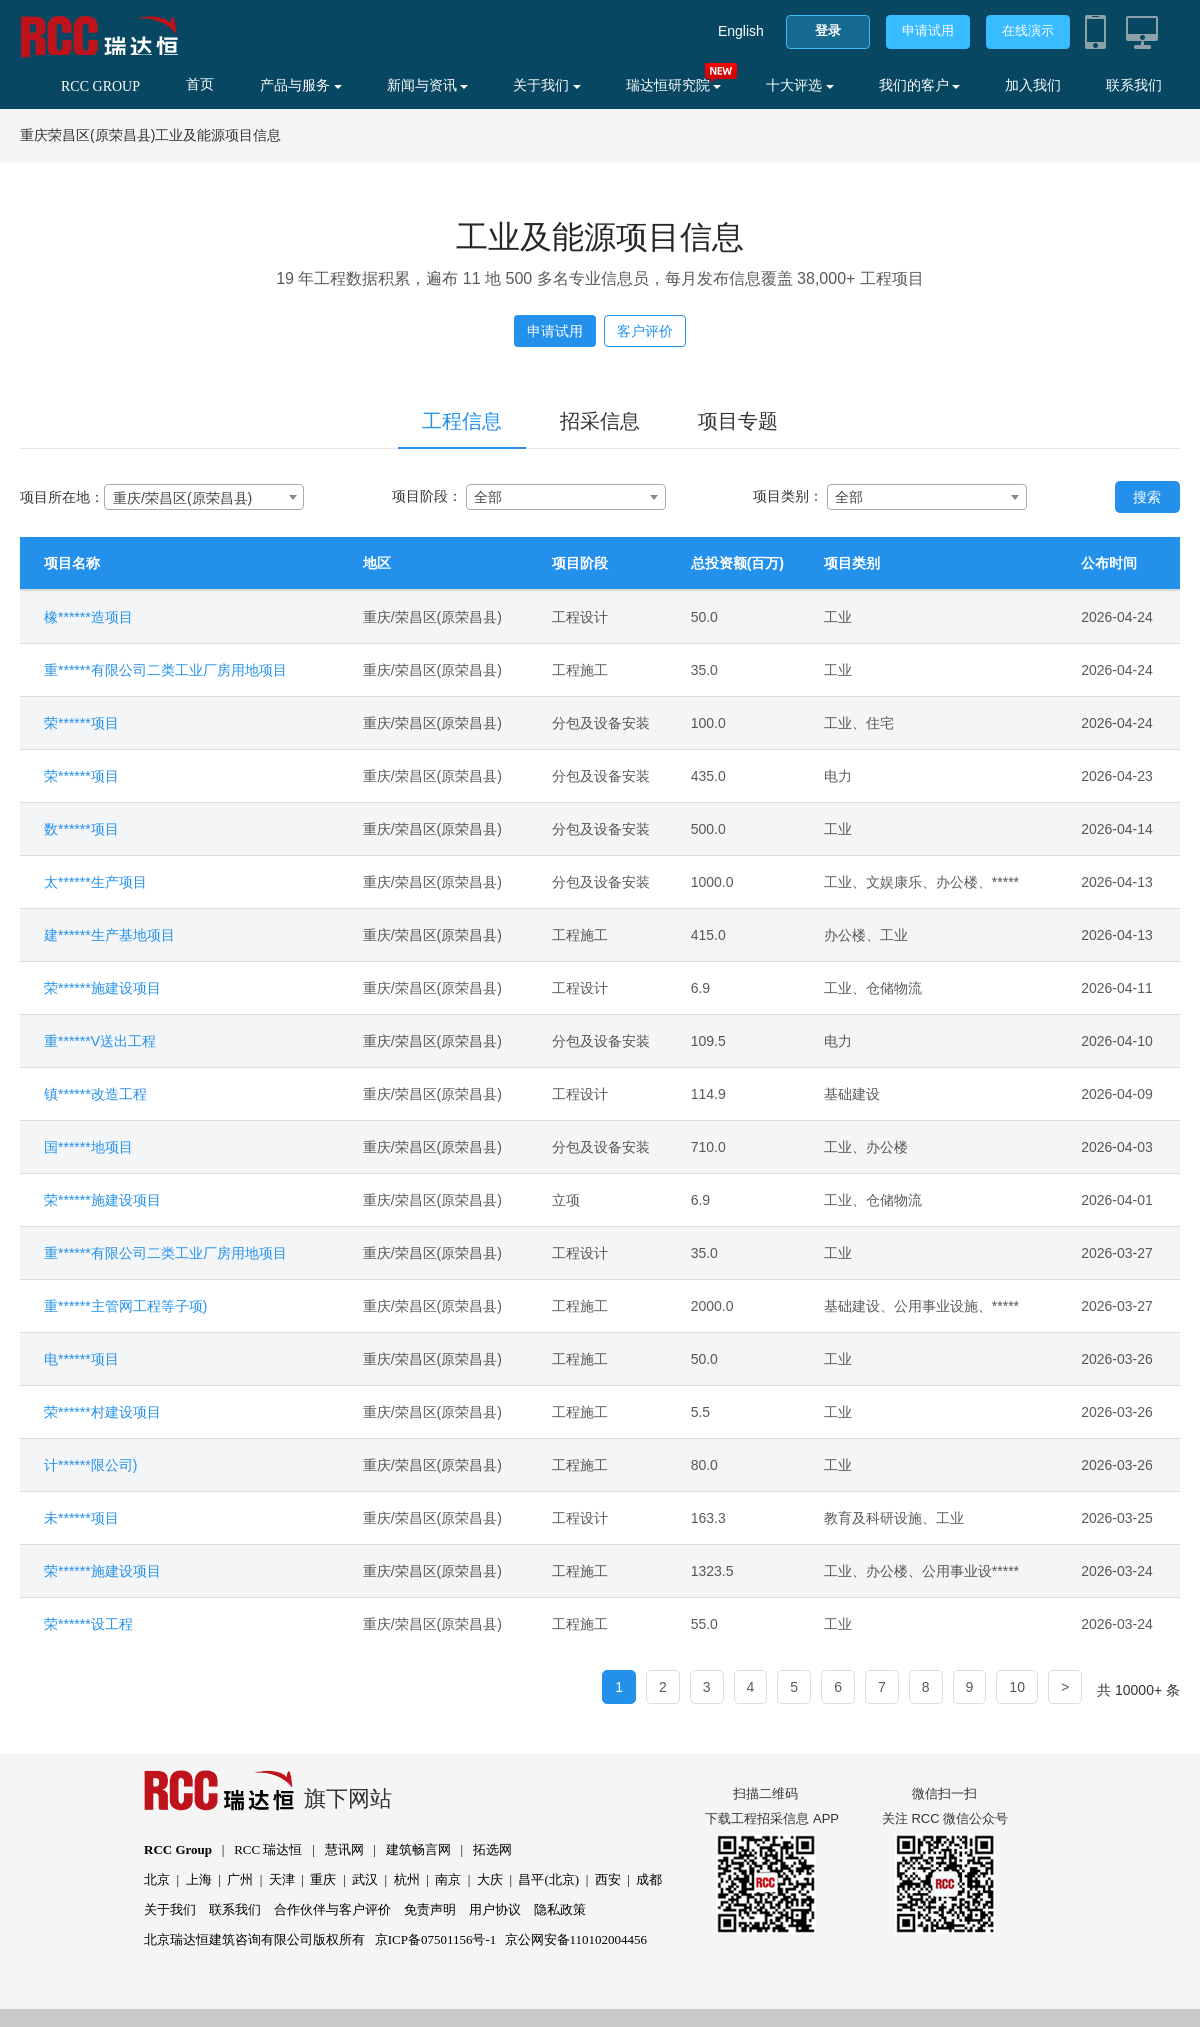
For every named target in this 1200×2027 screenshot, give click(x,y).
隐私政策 (560, 1909)
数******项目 (81, 829)
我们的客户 (920, 85)
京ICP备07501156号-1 (436, 1939)
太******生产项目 (95, 882)
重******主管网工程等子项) (125, 1306)
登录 (828, 30)
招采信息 (600, 421)
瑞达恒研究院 (674, 85)
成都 (649, 1879)
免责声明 (430, 1909)
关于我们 (547, 85)
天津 (282, 1879)
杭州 (407, 1879)
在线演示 (1028, 30)
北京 (157, 1879)
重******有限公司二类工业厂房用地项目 (165, 670)
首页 (200, 84)
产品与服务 (301, 85)
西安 (608, 1879)
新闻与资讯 (428, 85)
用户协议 (495, 1909)
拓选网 (492, 1849)
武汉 (365, 1879)
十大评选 (800, 85)
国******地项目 (88, 1147)
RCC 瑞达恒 (268, 1849)
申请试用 (928, 30)
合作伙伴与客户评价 (332, 1909)
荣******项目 (81, 723)
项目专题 (738, 421)
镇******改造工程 (95, 1094)
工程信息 (462, 421)
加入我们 (1033, 85)
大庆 (490, 1879)
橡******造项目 (88, 617)
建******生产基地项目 (109, 935)
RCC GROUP (100, 86)
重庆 (323, 1879)
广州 (240, 1879)
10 (1017, 1687)
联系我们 (1134, 85)
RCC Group (178, 1849)
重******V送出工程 (100, 1041)
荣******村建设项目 (102, 1412)
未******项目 (81, 1518)
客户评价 (645, 331)
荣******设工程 (88, 1624)
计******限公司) (90, 1465)
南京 (448, 1879)
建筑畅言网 (418, 1849)
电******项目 (81, 1359)
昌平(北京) (548, 1879)
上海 (199, 1879)
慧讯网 (344, 1849)
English (741, 31)
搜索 (1147, 497)
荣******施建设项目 (102, 988)
